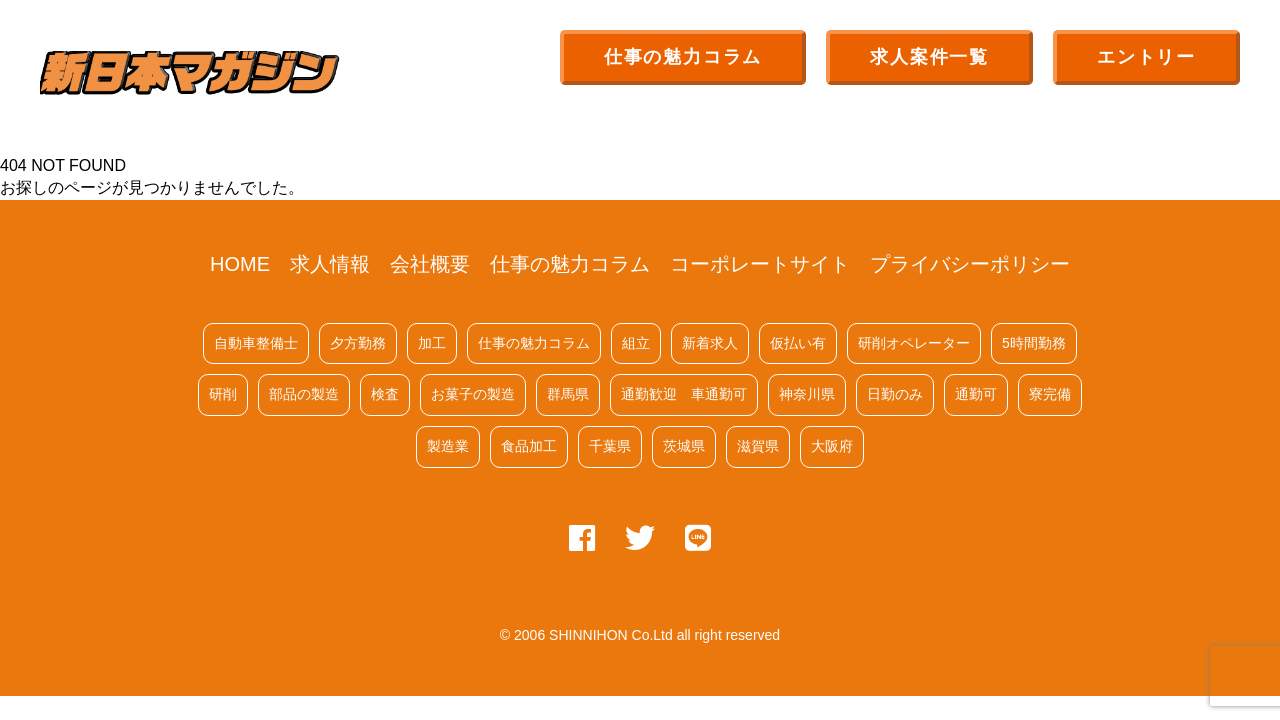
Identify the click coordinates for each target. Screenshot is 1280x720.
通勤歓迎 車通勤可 (684, 394)
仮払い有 (798, 343)
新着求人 (710, 343)
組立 (636, 343)
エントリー (1146, 57)
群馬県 (568, 394)
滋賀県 (758, 446)
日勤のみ (895, 394)
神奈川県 (807, 394)
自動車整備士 (256, 343)
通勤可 (976, 394)
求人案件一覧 (929, 57)
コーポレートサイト (760, 264)
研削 (223, 394)
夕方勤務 (358, 343)
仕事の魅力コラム (683, 57)
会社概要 (430, 264)
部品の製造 (304, 394)
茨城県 (684, 446)
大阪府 (832, 446)
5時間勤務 (1034, 343)
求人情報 (330, 264)
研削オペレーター (914, 343)
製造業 (448, 446)
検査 (385, 394)
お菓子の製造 (473, 394)
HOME (240, 264)
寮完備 (1050, 394)
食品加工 (529, 446)
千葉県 (610, 446)
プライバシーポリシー (970, 264)
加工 (432, 343)
